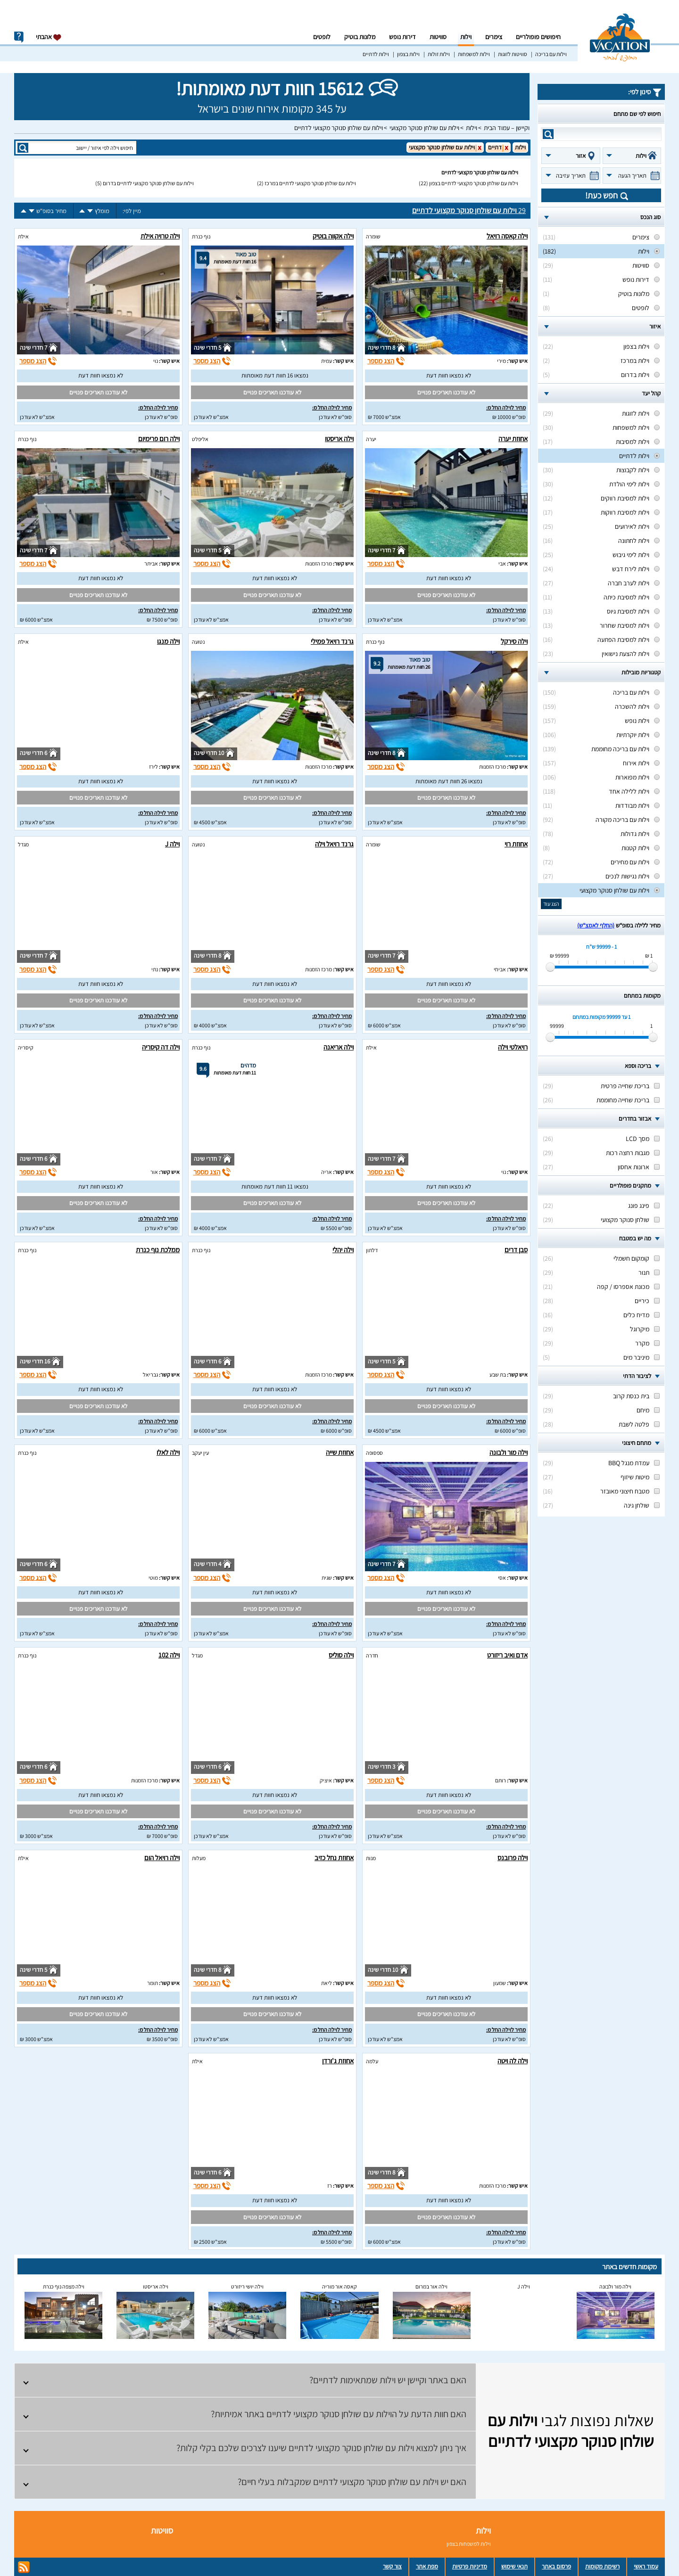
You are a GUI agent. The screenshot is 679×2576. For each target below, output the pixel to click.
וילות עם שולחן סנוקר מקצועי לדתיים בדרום (148, 183)
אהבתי (49, 37)
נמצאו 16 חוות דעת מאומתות (274, 375)
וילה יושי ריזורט (247, 2286)
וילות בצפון (408, 53)
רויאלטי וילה (513, 1046)
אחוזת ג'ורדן (338, 2060)
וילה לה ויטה (512, 2060)
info (19, 37)
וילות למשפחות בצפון (469, 2543)
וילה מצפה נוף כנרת (63, 2286)
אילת (23, 236)
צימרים (493, 37)
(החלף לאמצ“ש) (595, 925)
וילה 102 (169, 1654)
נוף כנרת (201, 236)
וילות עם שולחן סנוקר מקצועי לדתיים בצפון (473, 183)
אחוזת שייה (340, 1452)
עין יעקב (200, 1452)
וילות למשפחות (474, 53)
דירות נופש (402, 37)
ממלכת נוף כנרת (158, 1249)
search (548, 134)
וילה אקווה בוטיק (333, 235)
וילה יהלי (343, 1249)
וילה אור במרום (431, 2286)
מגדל (23, 844)
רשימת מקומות (602, 2566)
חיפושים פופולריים (538, 37)
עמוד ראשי (646, 2566)
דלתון (372, 1250)
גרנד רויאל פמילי (332, 641)
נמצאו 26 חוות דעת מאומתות (448, 781)
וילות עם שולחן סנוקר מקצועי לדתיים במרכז (310, 183)
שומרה (373, 236)
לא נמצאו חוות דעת (448, 375)
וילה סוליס (341, 1654)
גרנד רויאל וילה (334, 843)
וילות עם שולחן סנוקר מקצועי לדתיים (338, 127)
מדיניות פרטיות (469, 2566)
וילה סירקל (514, 641)
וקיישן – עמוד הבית (507, 127)
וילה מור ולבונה (508, 1452)
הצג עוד (551, 903)
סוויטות (438, 37)
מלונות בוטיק (359, 37)
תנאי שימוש (514, 2566)
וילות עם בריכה (551, 53)
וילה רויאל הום (162, 1857)
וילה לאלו (168, 1452)
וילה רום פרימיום (159, 438)
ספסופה (374, 1452)
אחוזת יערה (513, 438)
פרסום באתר (556, 2566)
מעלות (199, 1858)
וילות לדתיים (376, 53)
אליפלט (200, 439)
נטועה (198, 641)
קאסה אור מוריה (339, 2286)
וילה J (172, 843)
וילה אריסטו (339, 438)
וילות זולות (439, 53)
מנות (371, 1858)
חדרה (372, 1655)
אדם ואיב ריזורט (507, 1654)
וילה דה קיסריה (161, 1046)
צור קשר (392, 2566)
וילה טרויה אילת (160, 235)
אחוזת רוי (516, 843)
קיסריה (25, 1047)
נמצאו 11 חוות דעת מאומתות (274, 1186)
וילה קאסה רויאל (507, 235)
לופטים (322, 37)
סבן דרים (516, 1249)
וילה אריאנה (338, 1046)
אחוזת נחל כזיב (334, 1857)
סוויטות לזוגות (512, 53)
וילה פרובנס (512, 1857)
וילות (466, 37)
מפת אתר (427, 2566)
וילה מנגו (168, 641)
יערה (371, 439)
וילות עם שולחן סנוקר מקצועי (424, 127)
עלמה (372, 2061)
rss (24, 2567)
